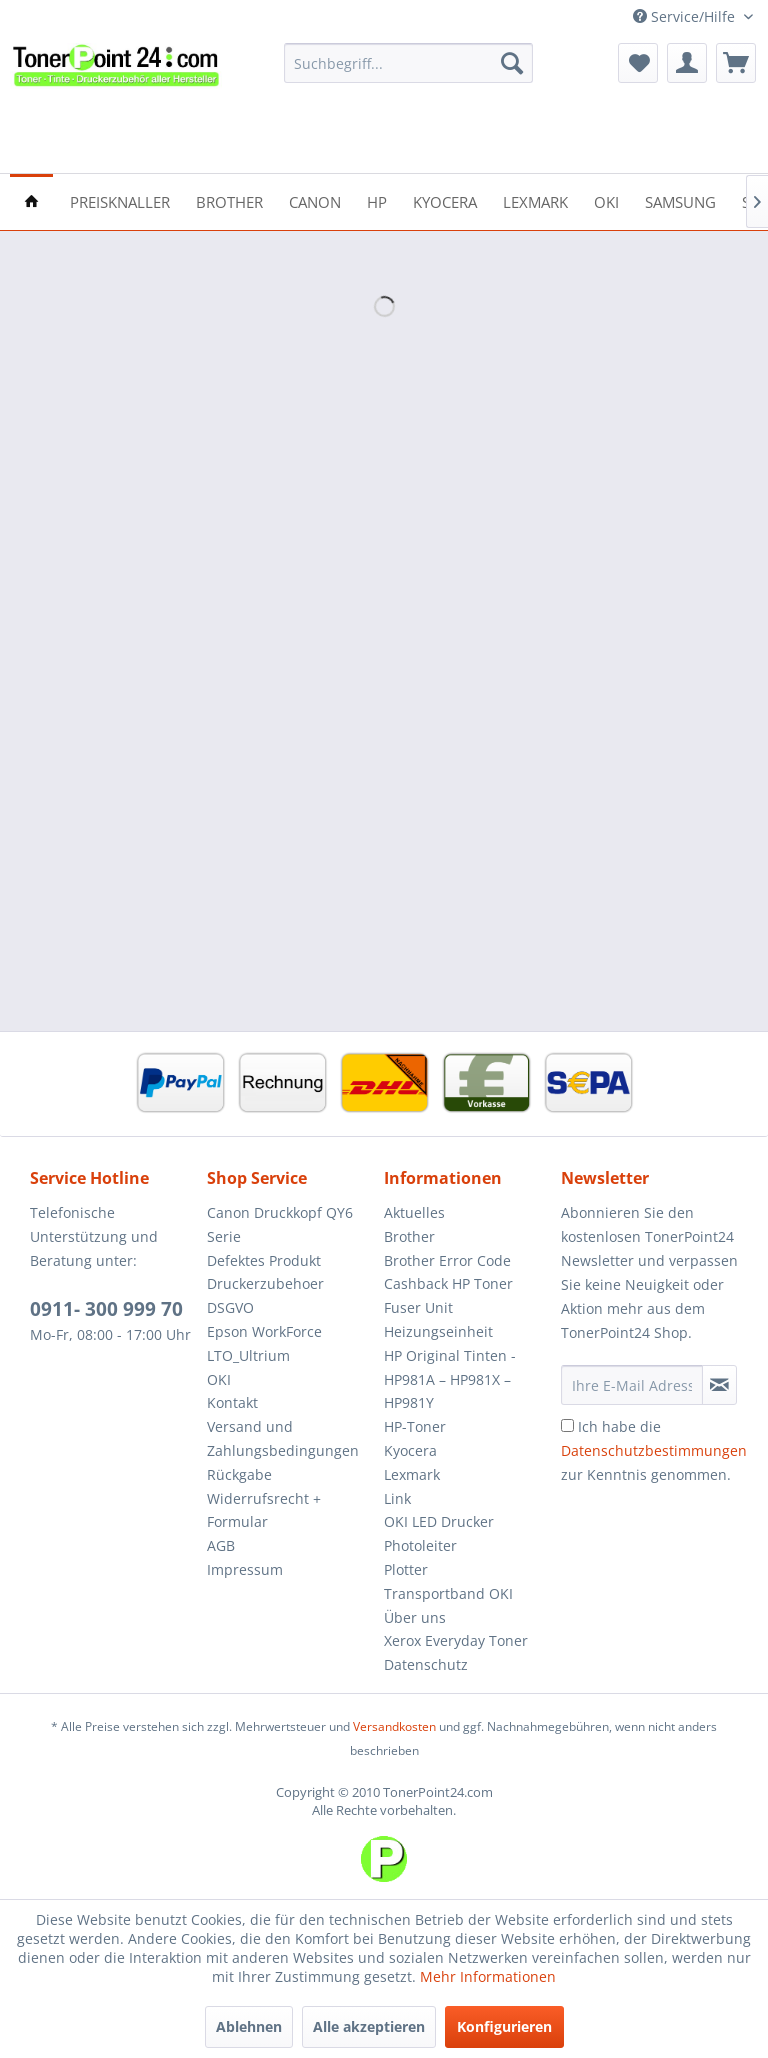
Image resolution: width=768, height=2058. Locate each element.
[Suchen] (512, 63)
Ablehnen (249, 2026)
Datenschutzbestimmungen (654, 1450)
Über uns (415, 1617)
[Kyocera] (445, 200)
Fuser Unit (418, 1307)
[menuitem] (409, 63)
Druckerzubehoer (265, 1283)
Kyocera (410, 1450)
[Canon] (315, 200)
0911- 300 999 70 (106, 1309)
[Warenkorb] (736, 63)
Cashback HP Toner (448, 1283)
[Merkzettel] (638, 63)
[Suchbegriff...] (409, 63)
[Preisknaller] (120, 200)
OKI (219, 1379)
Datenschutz (426, 1664)
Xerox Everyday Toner (456, 1640)
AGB (221, 1545)
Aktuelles (414, 1212)
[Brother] (229, 200)
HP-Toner (415, 1426)
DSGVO (230, 1307)
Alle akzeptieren (369, 2026)
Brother (409, 1236)
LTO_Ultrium (248, 1355)
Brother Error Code (447, 1260)
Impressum (245, 1569)
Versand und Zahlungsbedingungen (283, 1438)
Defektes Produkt (264, 1260)
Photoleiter (420, 1545)
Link (397, 1498)
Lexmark (412, 1474)
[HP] (377, 200)
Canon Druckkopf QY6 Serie (280, 1224)
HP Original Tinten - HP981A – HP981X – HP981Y (450, 1379)
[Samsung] (680, 200)
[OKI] (606, 200)
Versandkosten (394, 1726)
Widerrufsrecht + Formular (264, 1510)
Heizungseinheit (438, 1331)
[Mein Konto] (687, 63)
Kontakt (232, 1402)
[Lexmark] (535, 200)
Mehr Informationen (488, 1976)
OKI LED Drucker (439, 1521)
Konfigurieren (504, 2026)
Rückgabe (239, 1474)
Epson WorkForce (264, 1331)
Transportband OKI (448, 1593)
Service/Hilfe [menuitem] (686, 16)
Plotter (406, 1569)
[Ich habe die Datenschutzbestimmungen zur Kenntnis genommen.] (567, 1425)
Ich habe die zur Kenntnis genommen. (654, 1450)
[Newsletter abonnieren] (719, 1385)
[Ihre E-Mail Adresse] (632, 1385)
